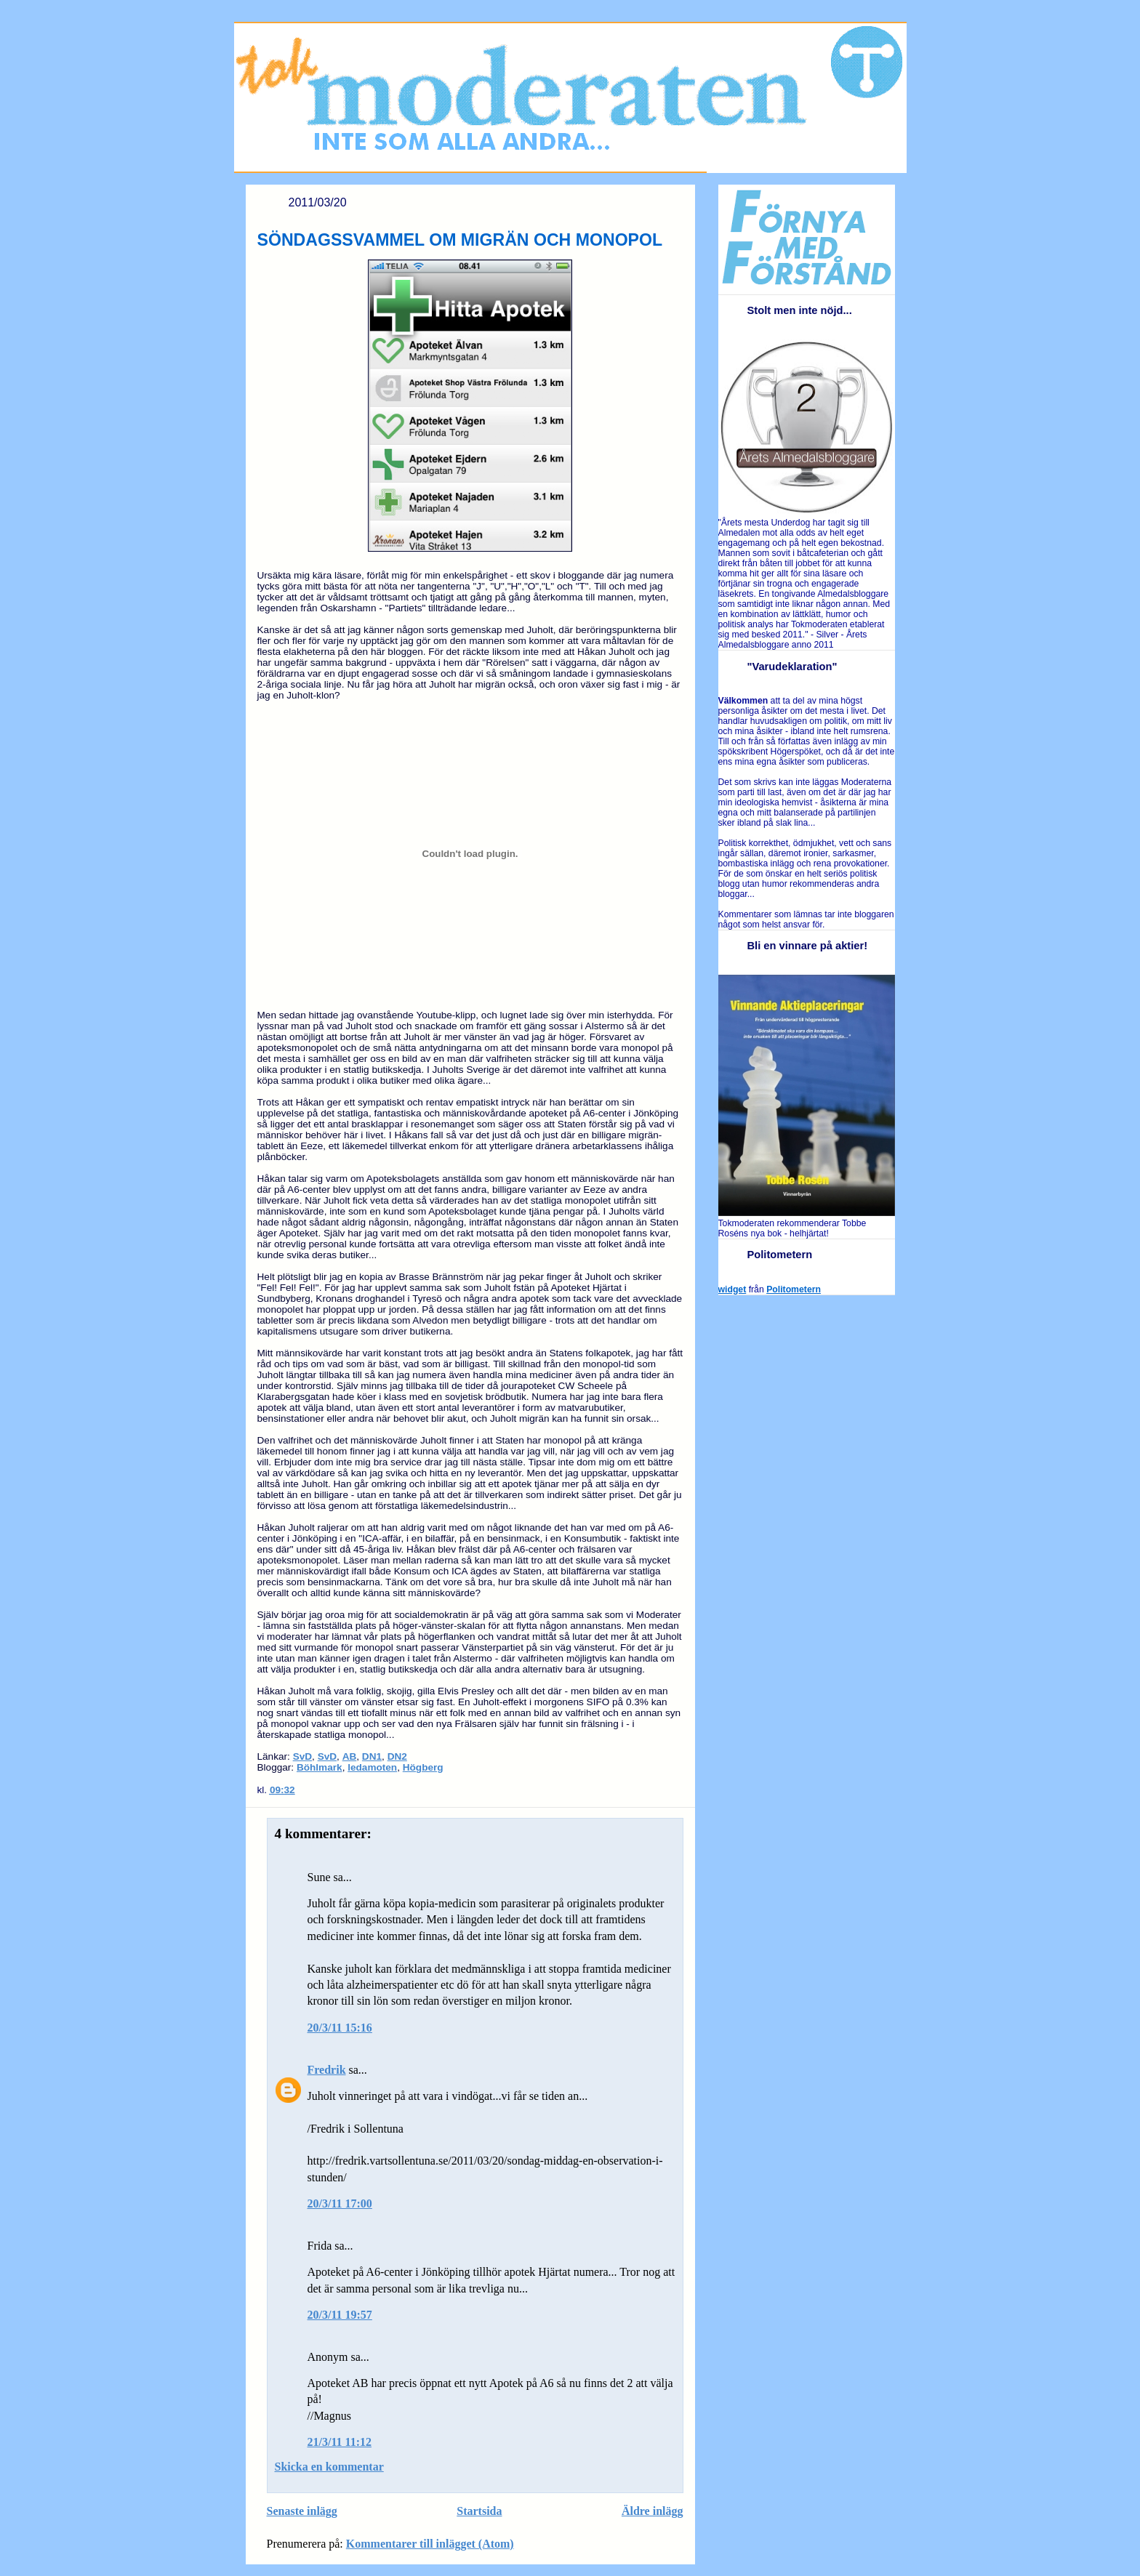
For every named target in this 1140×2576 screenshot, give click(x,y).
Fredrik (327, 2070)
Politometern (793, 1289)
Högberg (423, 1767)
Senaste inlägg (302, 2511)
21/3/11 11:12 (340, 2442)
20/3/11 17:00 (340, 2203)
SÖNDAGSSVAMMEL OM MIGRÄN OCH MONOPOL (460, 239)
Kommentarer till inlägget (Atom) (430, 2543)
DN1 (372, 1756)
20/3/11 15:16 (340, 2027)
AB (349, 1756)
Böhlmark (319, 1767)
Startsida (479, 2511)
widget (732, 1289)
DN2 (397, 1756)
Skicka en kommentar (329, 2466)
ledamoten (372, 1767)
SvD (302, 1756)
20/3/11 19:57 (340, 2315)
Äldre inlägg (652, 2511)
